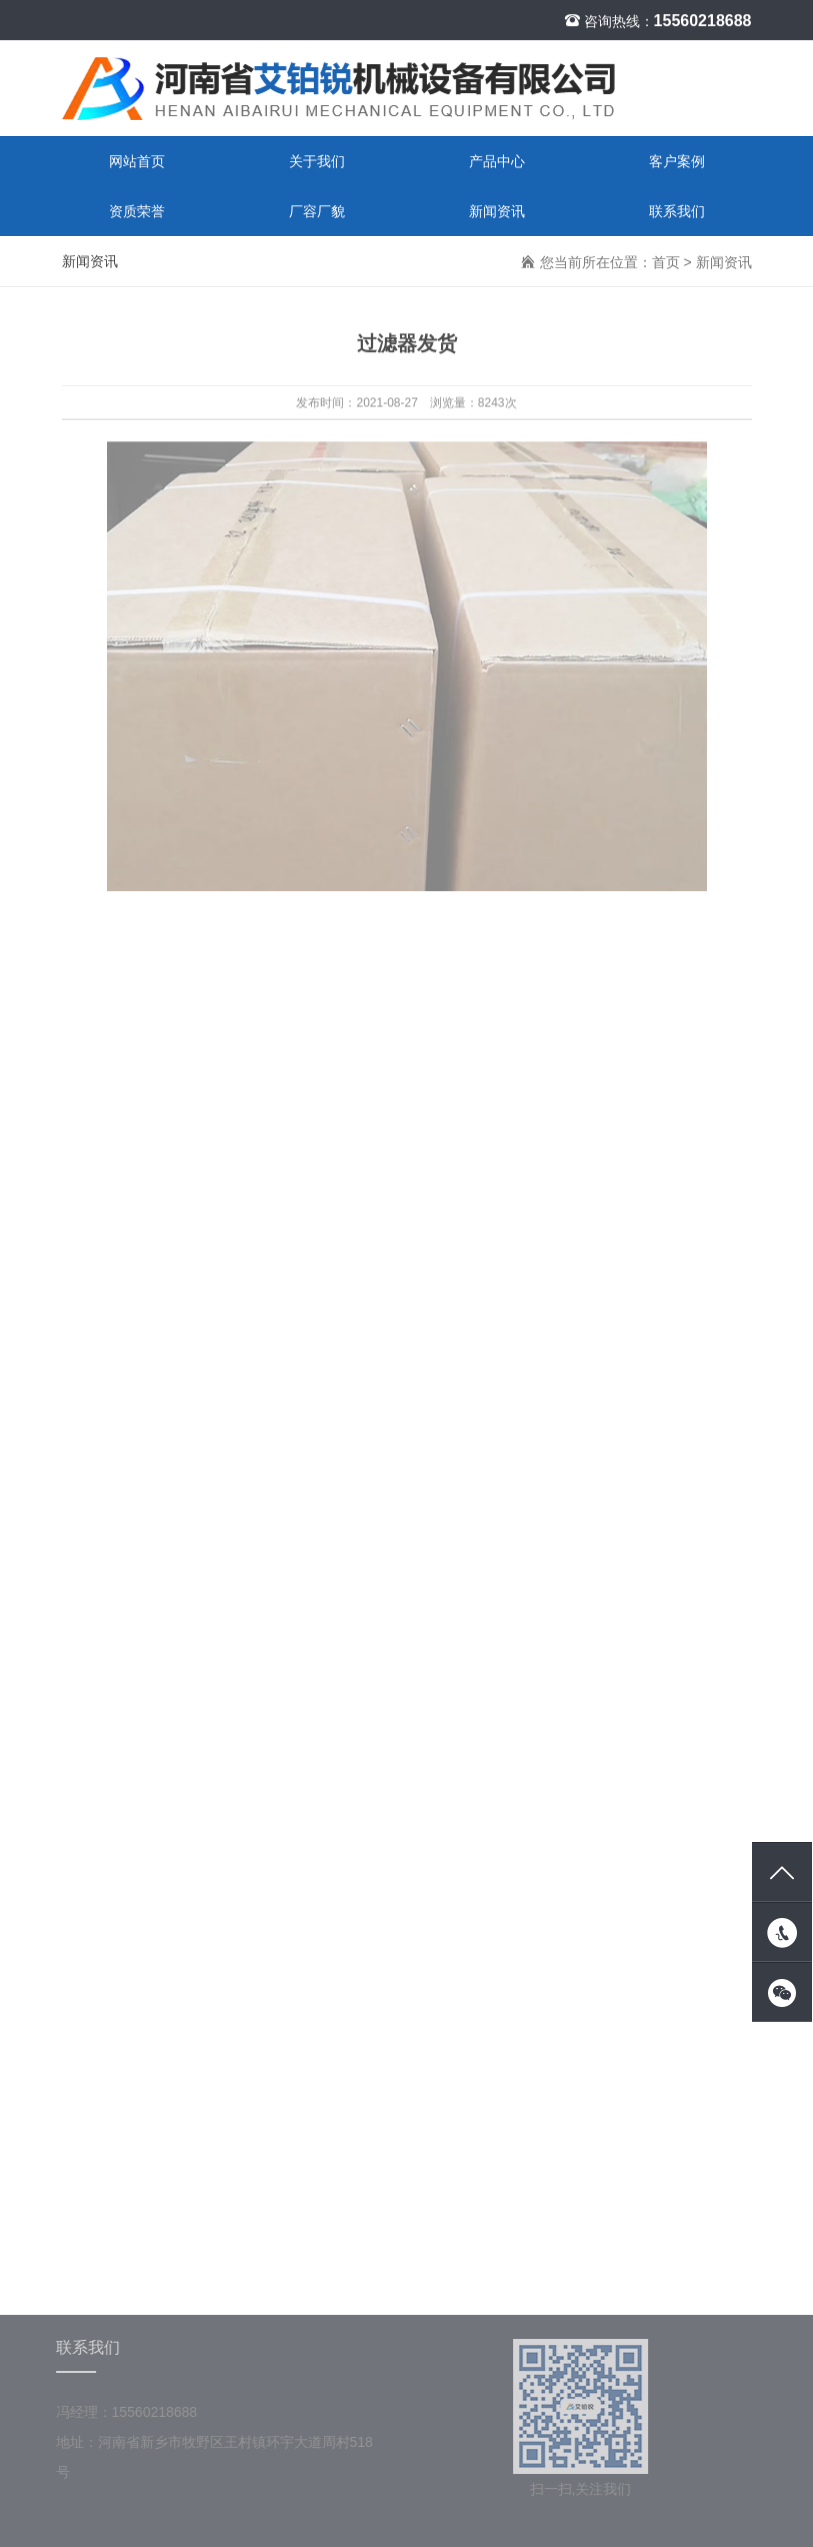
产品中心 (497, 162)
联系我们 (677, 212)
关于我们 (317, 162)
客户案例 (677, 162)
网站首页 (137, 162)
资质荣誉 (137, 212)
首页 (666, 263)
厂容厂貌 (317, 212)
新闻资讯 (497, 212)
